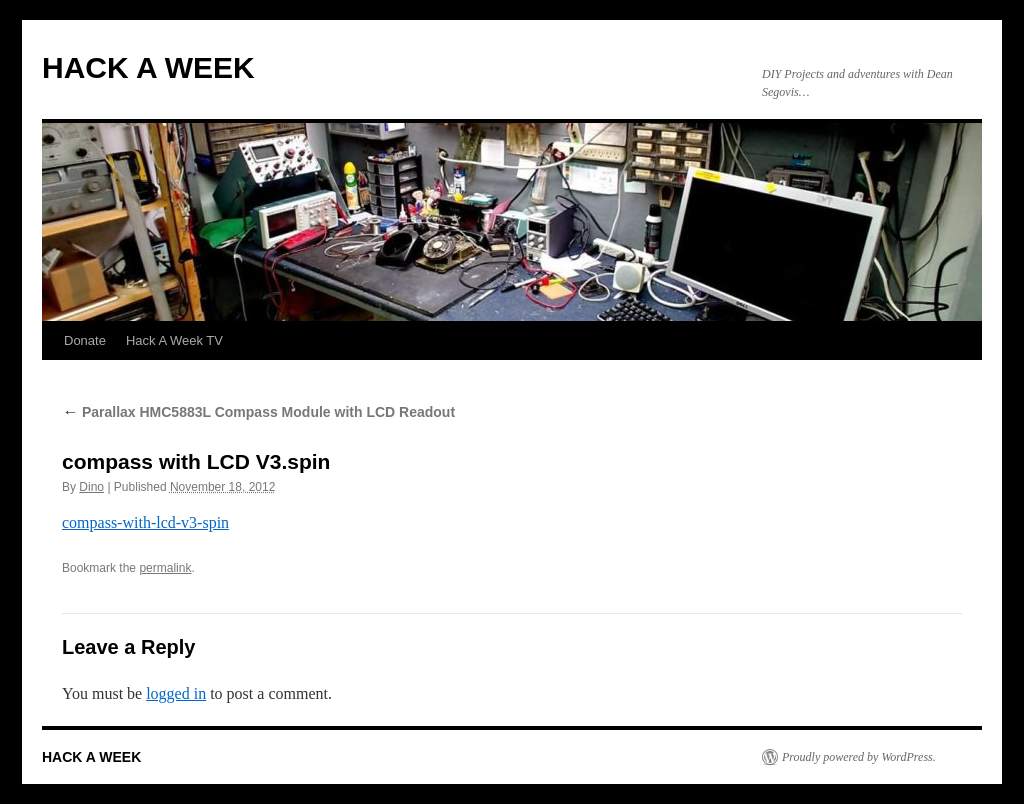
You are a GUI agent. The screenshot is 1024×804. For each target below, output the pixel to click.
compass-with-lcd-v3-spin (145, 522)
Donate (85, 340)
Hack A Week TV (174, 340)
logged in (176, 693)
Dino (91, 487)
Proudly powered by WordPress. (859, 757)
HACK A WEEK (148, 67)
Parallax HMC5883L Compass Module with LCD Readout (258, 412)
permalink (165, 568)
